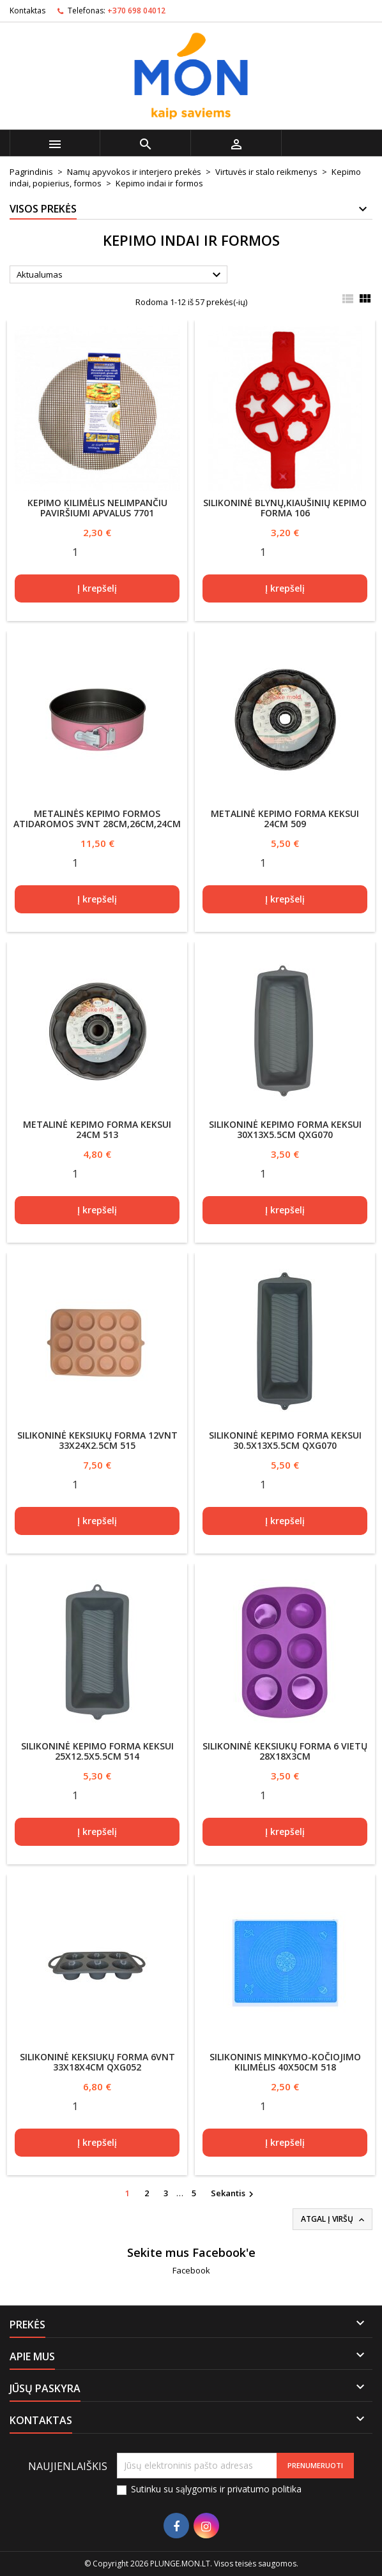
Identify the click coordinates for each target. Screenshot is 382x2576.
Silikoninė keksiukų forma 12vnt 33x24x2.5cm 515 (97, 1440)
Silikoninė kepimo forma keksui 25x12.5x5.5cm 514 (97, 1751)
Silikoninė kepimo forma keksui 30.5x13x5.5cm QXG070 (285, 1440)
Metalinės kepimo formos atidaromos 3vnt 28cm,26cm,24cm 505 (97, 823)
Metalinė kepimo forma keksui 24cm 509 (285, 818)
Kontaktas (27, 10)
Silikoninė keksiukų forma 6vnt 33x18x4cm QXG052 (97, 2062)
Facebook (191, 2270)
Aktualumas (120, 275)
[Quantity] (75, 551)
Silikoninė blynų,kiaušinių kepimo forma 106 (285, 508)
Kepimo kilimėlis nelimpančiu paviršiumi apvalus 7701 (97, 508)
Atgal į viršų (334, 2219)
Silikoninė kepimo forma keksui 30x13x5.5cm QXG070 (285, 1129)
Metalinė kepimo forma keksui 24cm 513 (97, 1129)
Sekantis (234, 2193)
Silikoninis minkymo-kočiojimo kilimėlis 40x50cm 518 (285, 2062)
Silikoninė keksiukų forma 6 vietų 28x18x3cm (284, 1751)
